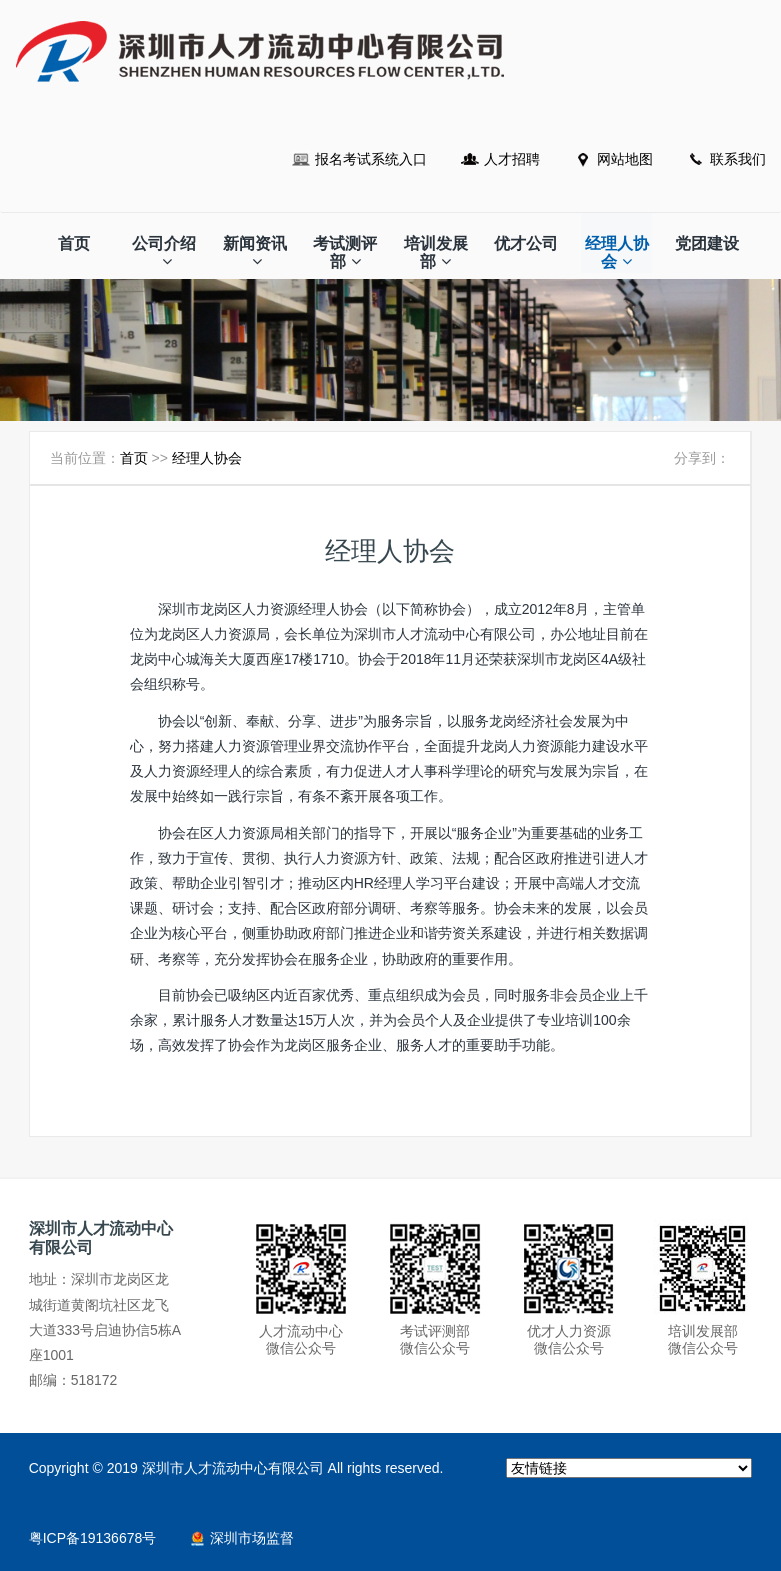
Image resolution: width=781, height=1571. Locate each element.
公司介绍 (164, 252)
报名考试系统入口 (371, 159)
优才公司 (526, 243)
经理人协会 (617, 252)
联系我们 (738, 159)
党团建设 (707, 243)
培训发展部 (436, 252)
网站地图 (625, 159)
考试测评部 (345, 252)
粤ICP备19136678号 (93, 1538)
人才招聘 (512, 159)
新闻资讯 (255, 252)
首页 (74, 243)
